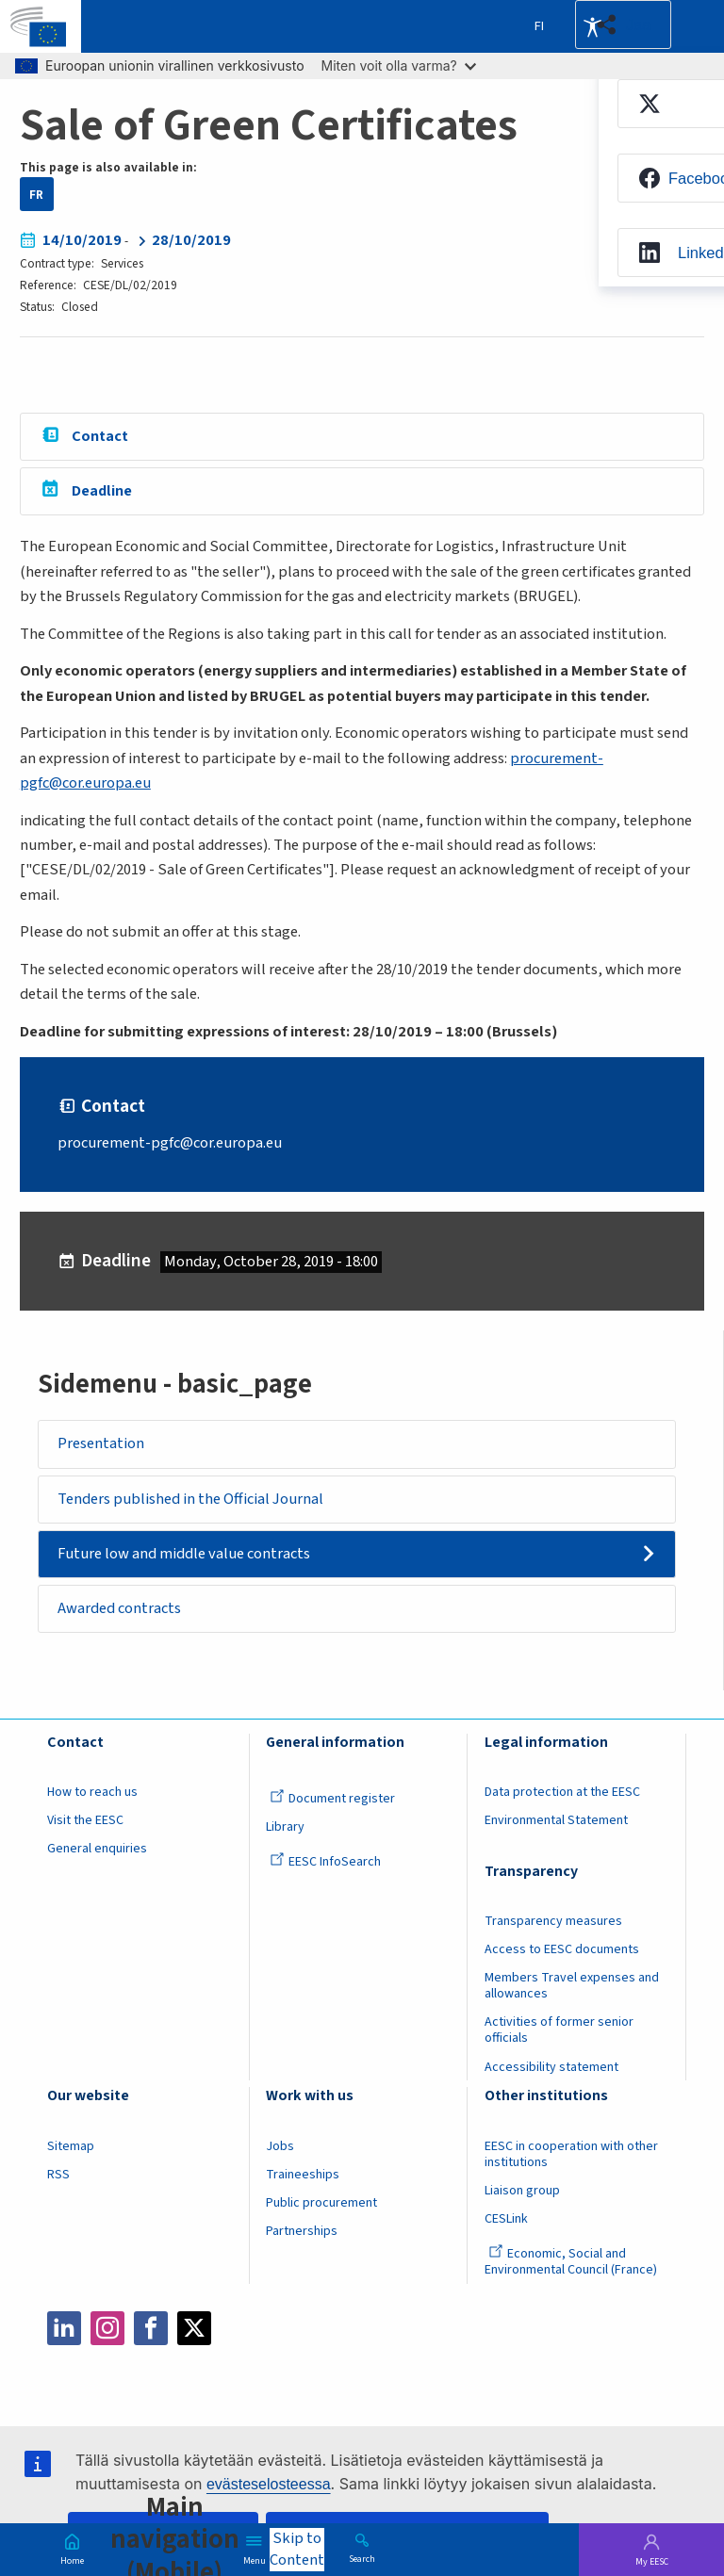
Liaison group (522, 2190)
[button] (623, 24)
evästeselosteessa (268, 2484)
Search (362, 2558)
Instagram (107, 2328)
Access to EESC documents (562, 1950)
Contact (100, 436)
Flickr (281, 2328)
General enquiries (97, 1849)
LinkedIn (64, 2328)
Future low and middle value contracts (184, 1553)
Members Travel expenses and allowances (572, 1986)
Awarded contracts (120, 1608)
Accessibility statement (551, 2067)
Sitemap (70, 2146)
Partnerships (301, 2231)
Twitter (194, 2328)
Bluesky (238, 2328)
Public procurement (321, 2202)
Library (285, 1827)
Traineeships (302, 2174)
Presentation (101, 1444)
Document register (332, 1799)
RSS (58, 2174)
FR (36, 195)
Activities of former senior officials (559, 2031)
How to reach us (92, 1793)
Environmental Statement (556, 1821)
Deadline (102, 491)
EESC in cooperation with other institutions (571, 2154)
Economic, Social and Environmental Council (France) (572, 2261)
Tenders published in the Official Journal (191, 1499)
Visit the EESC (85, 1821)
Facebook (151, 2328)
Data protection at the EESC (562, 1793)
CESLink (506, 2218)
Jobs (280, 2146)
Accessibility (592, 26)
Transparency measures (553, 1922)
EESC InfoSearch (325, 1862)
